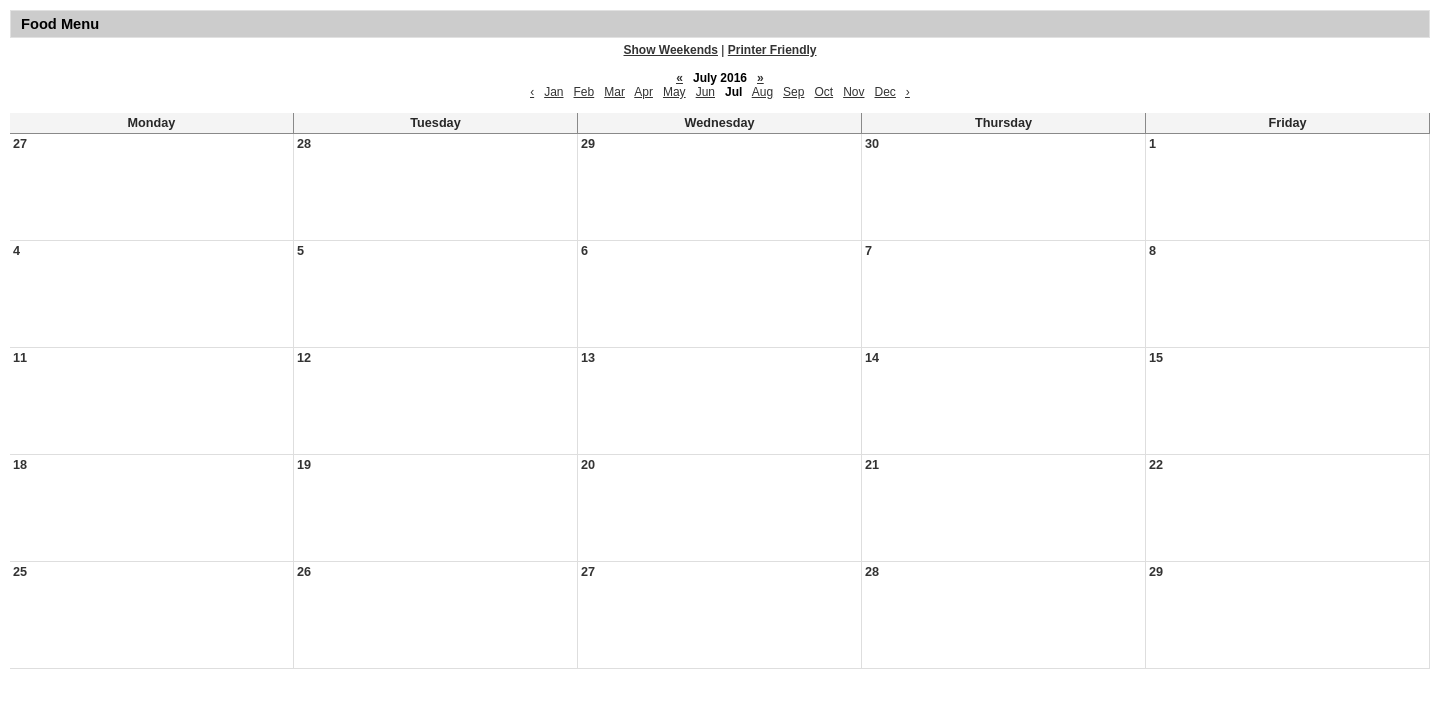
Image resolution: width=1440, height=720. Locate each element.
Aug (762, 92)
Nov (853, 92)
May (674, 92)
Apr (643, 92)
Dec (885, 92)
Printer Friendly (772, 50)
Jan (553, 92)
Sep (793, 92)
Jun (705, 92)
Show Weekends (671, 50)
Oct (823, 92)
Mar (614, 92)
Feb (584, 92)
